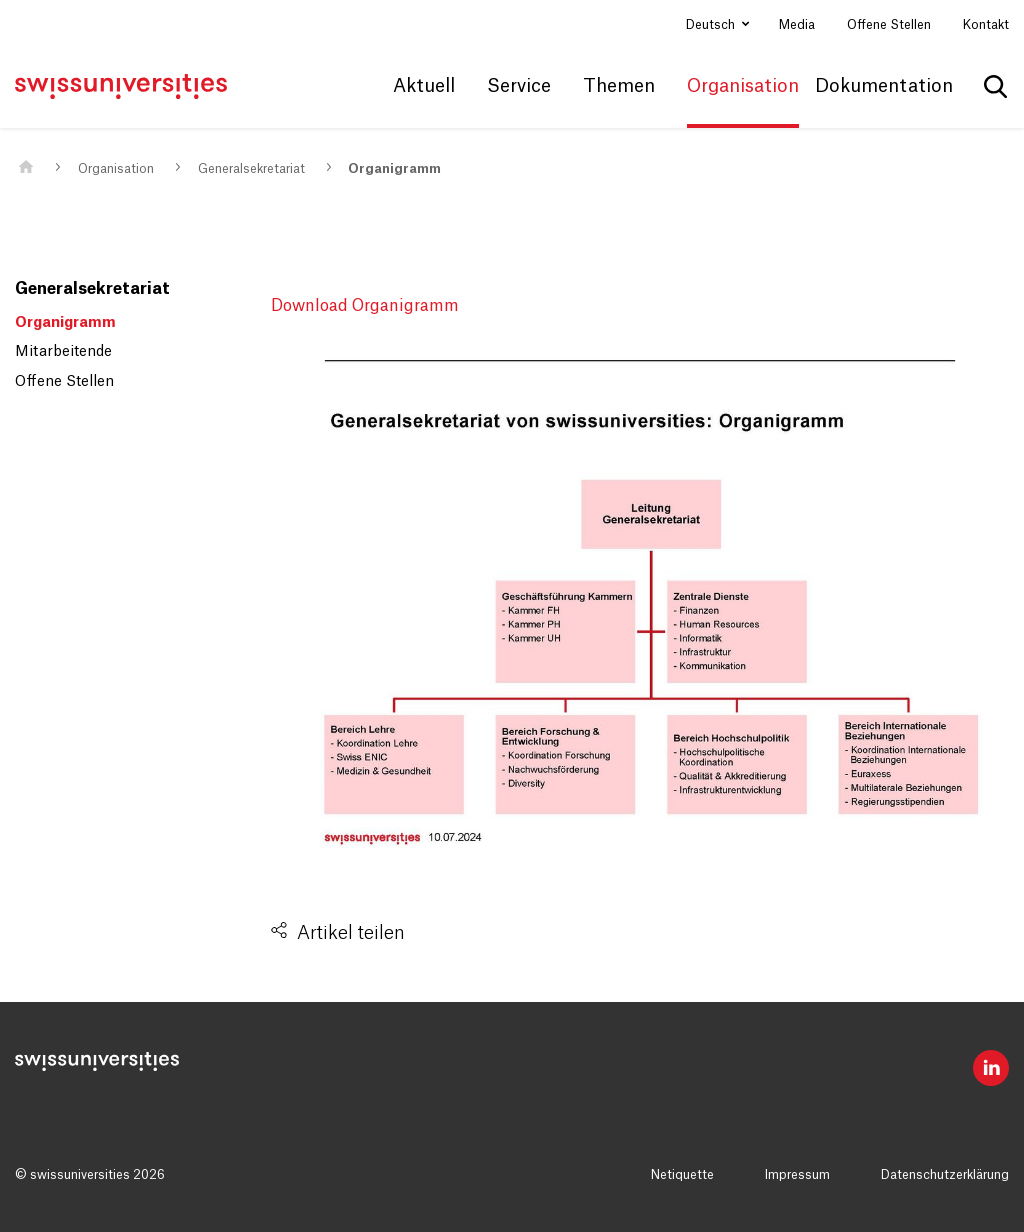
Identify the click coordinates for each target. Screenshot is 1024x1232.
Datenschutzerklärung (945, 1175)
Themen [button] (619, 86)
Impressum (797, 1175)
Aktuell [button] (424, 86)
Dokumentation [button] (884, 86)
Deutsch (712, 25)
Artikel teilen (351, 933)
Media (797, 25)
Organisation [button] (743, 86)
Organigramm (394, 169)
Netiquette (682, 1175)
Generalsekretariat (251, 169)
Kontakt (986, 25)
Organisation (116, 169)
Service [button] (519, 86)
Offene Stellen (889, 25)
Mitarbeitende (63, 352)
